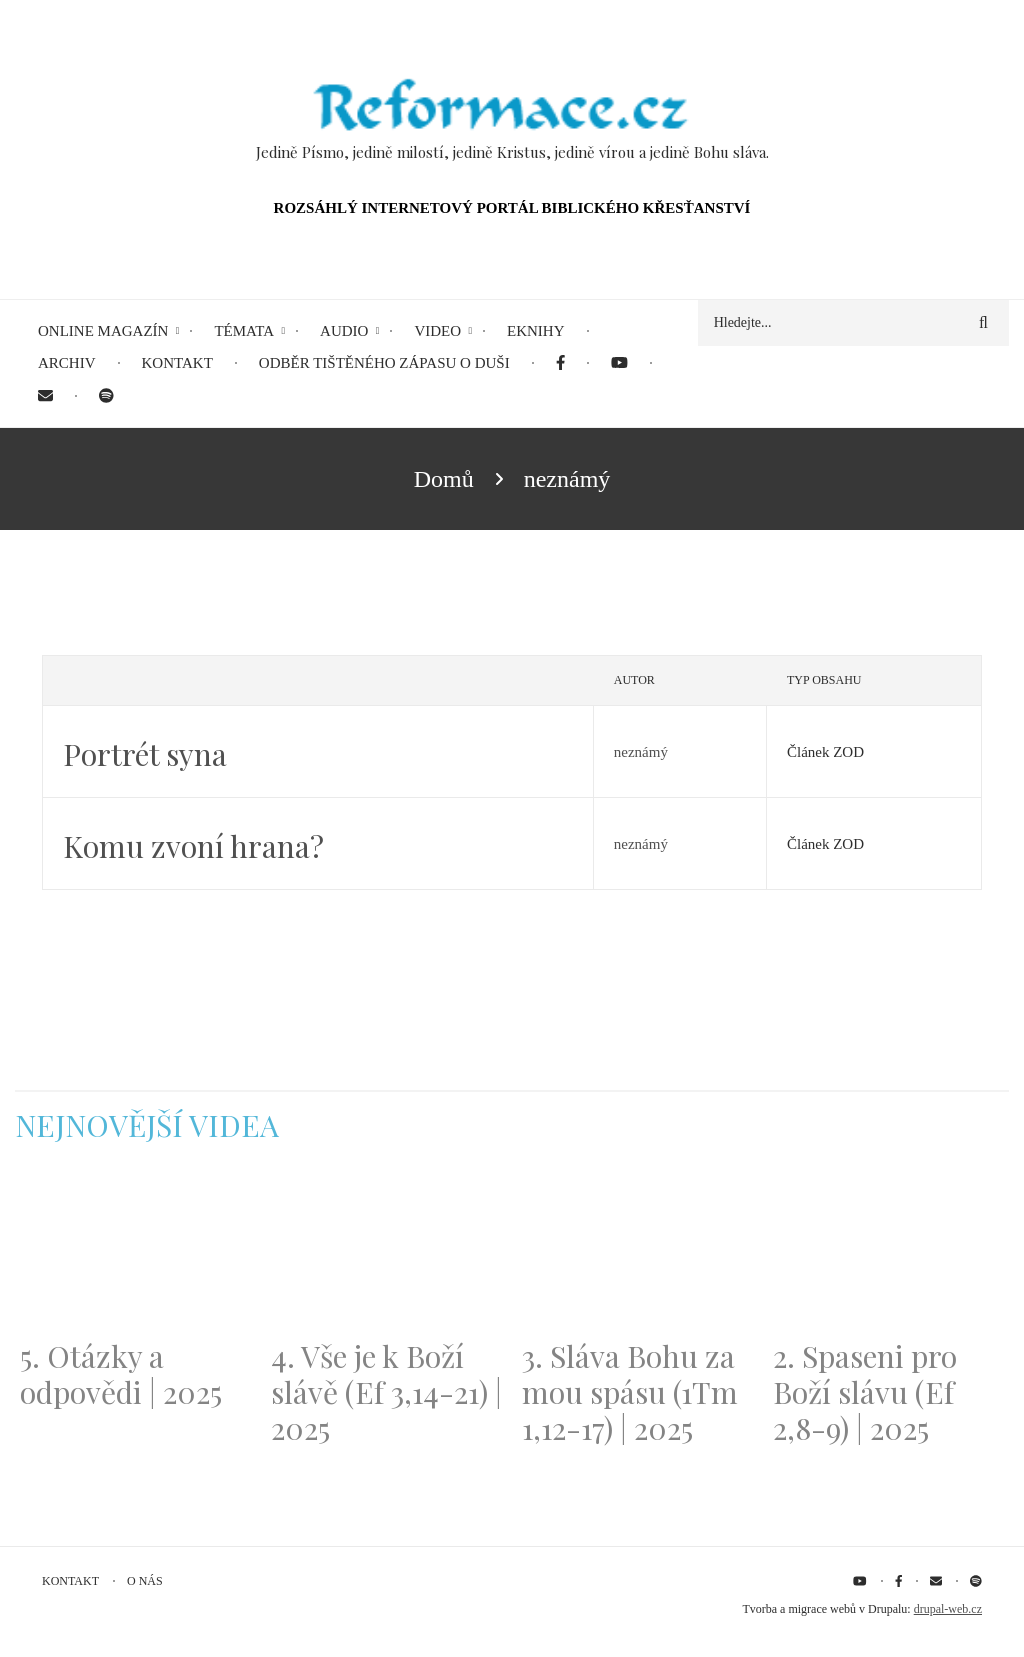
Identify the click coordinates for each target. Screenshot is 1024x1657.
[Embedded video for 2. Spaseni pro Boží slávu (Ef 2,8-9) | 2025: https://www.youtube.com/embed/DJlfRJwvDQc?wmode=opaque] (888, 1253)
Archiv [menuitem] (67, 363)
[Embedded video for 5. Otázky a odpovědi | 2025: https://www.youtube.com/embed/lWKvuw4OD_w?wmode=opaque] (135, 1253)
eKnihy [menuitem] (536, 331)
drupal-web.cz (948, 1609)
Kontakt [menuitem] (177, 363)
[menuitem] (560, 363)
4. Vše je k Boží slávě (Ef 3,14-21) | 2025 (386, 1392)
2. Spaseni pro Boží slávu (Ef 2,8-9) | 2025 (865, 1392)
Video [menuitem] (437, 331)
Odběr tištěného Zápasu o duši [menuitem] (384, 363)
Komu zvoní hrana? (193, 846)
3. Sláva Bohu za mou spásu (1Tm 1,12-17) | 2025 (630, 1392)
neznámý (641, 752)
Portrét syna (145, 754)
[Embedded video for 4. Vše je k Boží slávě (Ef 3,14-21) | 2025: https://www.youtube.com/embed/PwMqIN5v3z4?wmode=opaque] (386, 1253)
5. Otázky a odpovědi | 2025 (121, 1374)
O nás (145, 1581)
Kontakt (70, 1581)
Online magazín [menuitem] (103, 331)
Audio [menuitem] (344, 331)
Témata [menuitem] (244, 331)
